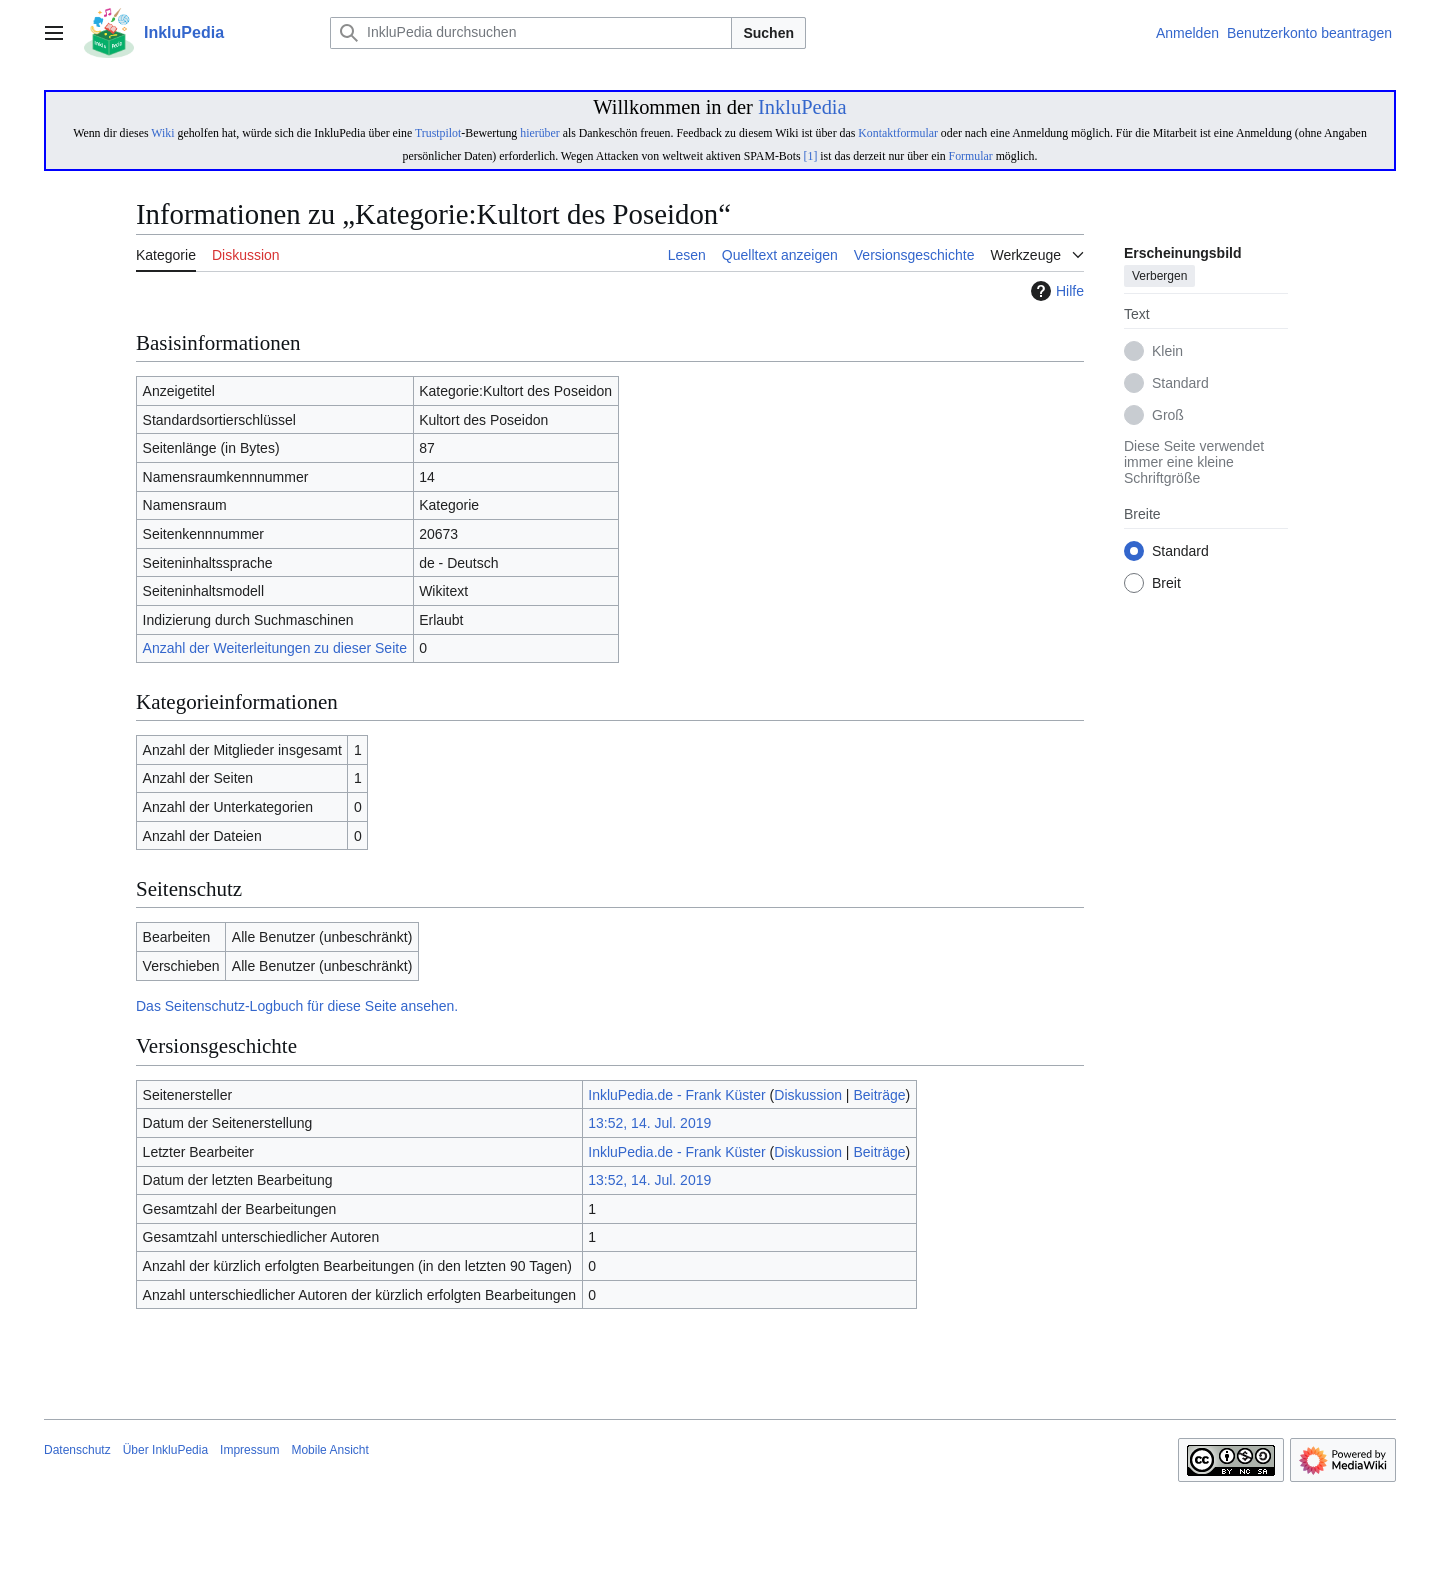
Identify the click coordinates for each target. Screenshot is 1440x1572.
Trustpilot (438, 133)
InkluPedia (802, 107)
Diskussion (808, 1095)
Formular (971, 156)
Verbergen (1159, 277)
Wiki (162, 133)
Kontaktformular (898, 133)
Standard (1180, 384)
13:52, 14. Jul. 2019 (649, 1123)
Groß (1168, 416)
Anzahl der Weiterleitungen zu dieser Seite (275, 648)
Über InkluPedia (165, 1450)
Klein (1167, 352)
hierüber (539, 133)
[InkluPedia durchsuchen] (531, 33)
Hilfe (1055, 291)
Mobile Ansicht (329, 1450)
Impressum (249, 1450)
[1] (811, 156)
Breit (1166, 584)
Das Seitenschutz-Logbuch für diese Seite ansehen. (297, 1006)
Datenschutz (77, 1450)
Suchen (768, 33)
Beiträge (879, 1095)
